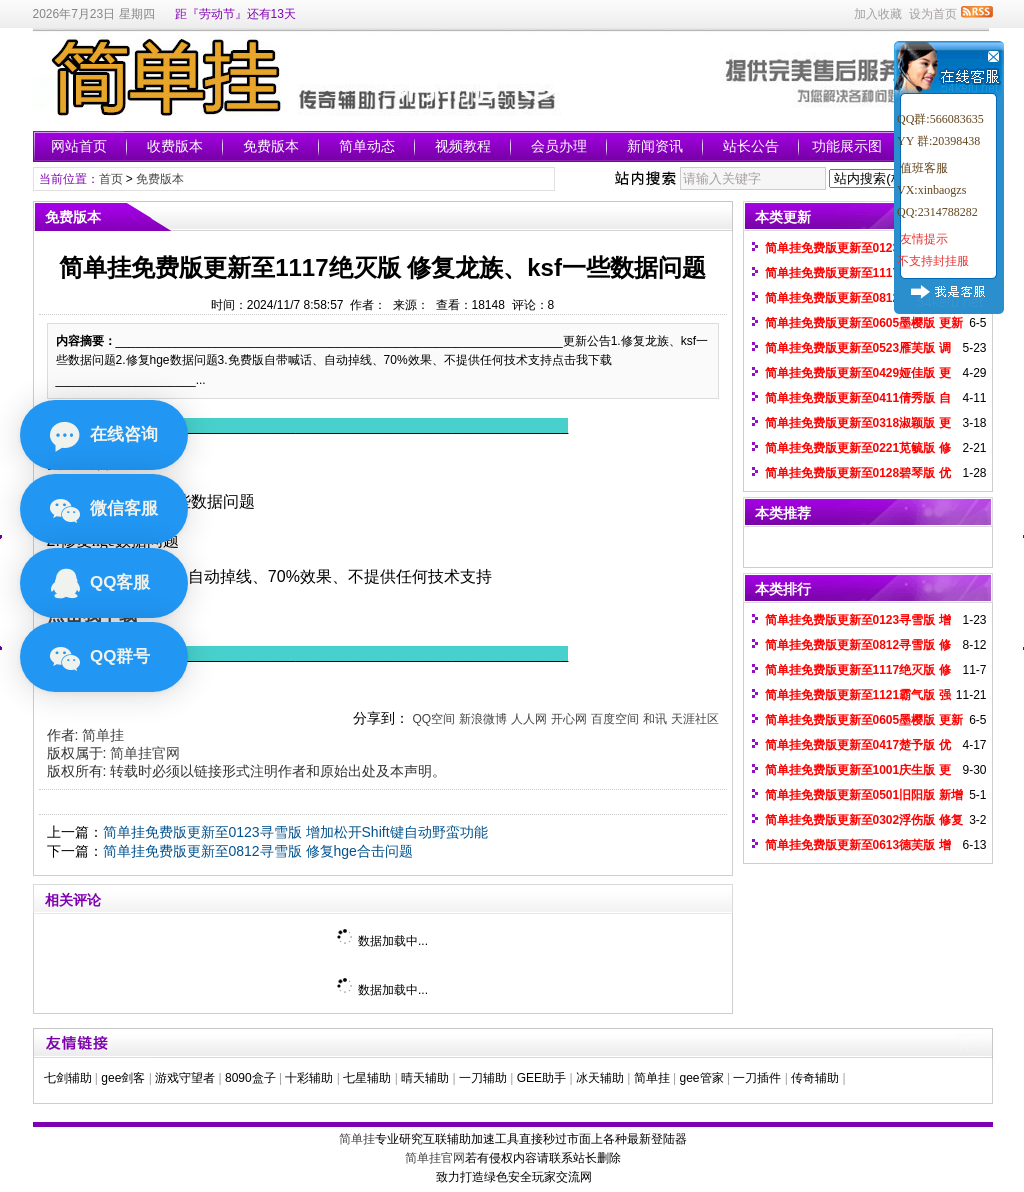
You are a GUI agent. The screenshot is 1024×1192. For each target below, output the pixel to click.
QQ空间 (433, 719)
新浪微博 (483, 719)
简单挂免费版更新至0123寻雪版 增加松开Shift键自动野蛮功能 (295, 832)
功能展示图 (847, 146)
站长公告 (751, 146)
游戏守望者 (185, 1078)
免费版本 (271, 146)
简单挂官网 (145, 753)
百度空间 (615, 719)
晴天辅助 (425, 1078)
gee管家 (702, 1078)
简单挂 (103, 735)
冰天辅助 (600, 1078)
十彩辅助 (309, 1078)
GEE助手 (541, 1078)
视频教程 (463, 146)
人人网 (529, 719)
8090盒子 (250, 1078)
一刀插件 (757, 1078)
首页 (111, 179)
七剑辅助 (68, 1078)
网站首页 (79, 146)
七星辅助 (367, 1078)
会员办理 (559, 146)
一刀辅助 (483, 1078)
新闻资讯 (655, 146)
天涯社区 (695, 719)
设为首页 (933, 14)
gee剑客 (123, 1078)
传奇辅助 (815, 1078)
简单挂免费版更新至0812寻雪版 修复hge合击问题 (258, 851)
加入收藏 (878, 14)
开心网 (569, 719)
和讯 (655, 719)
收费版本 (175, 146)
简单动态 (367, 146)
